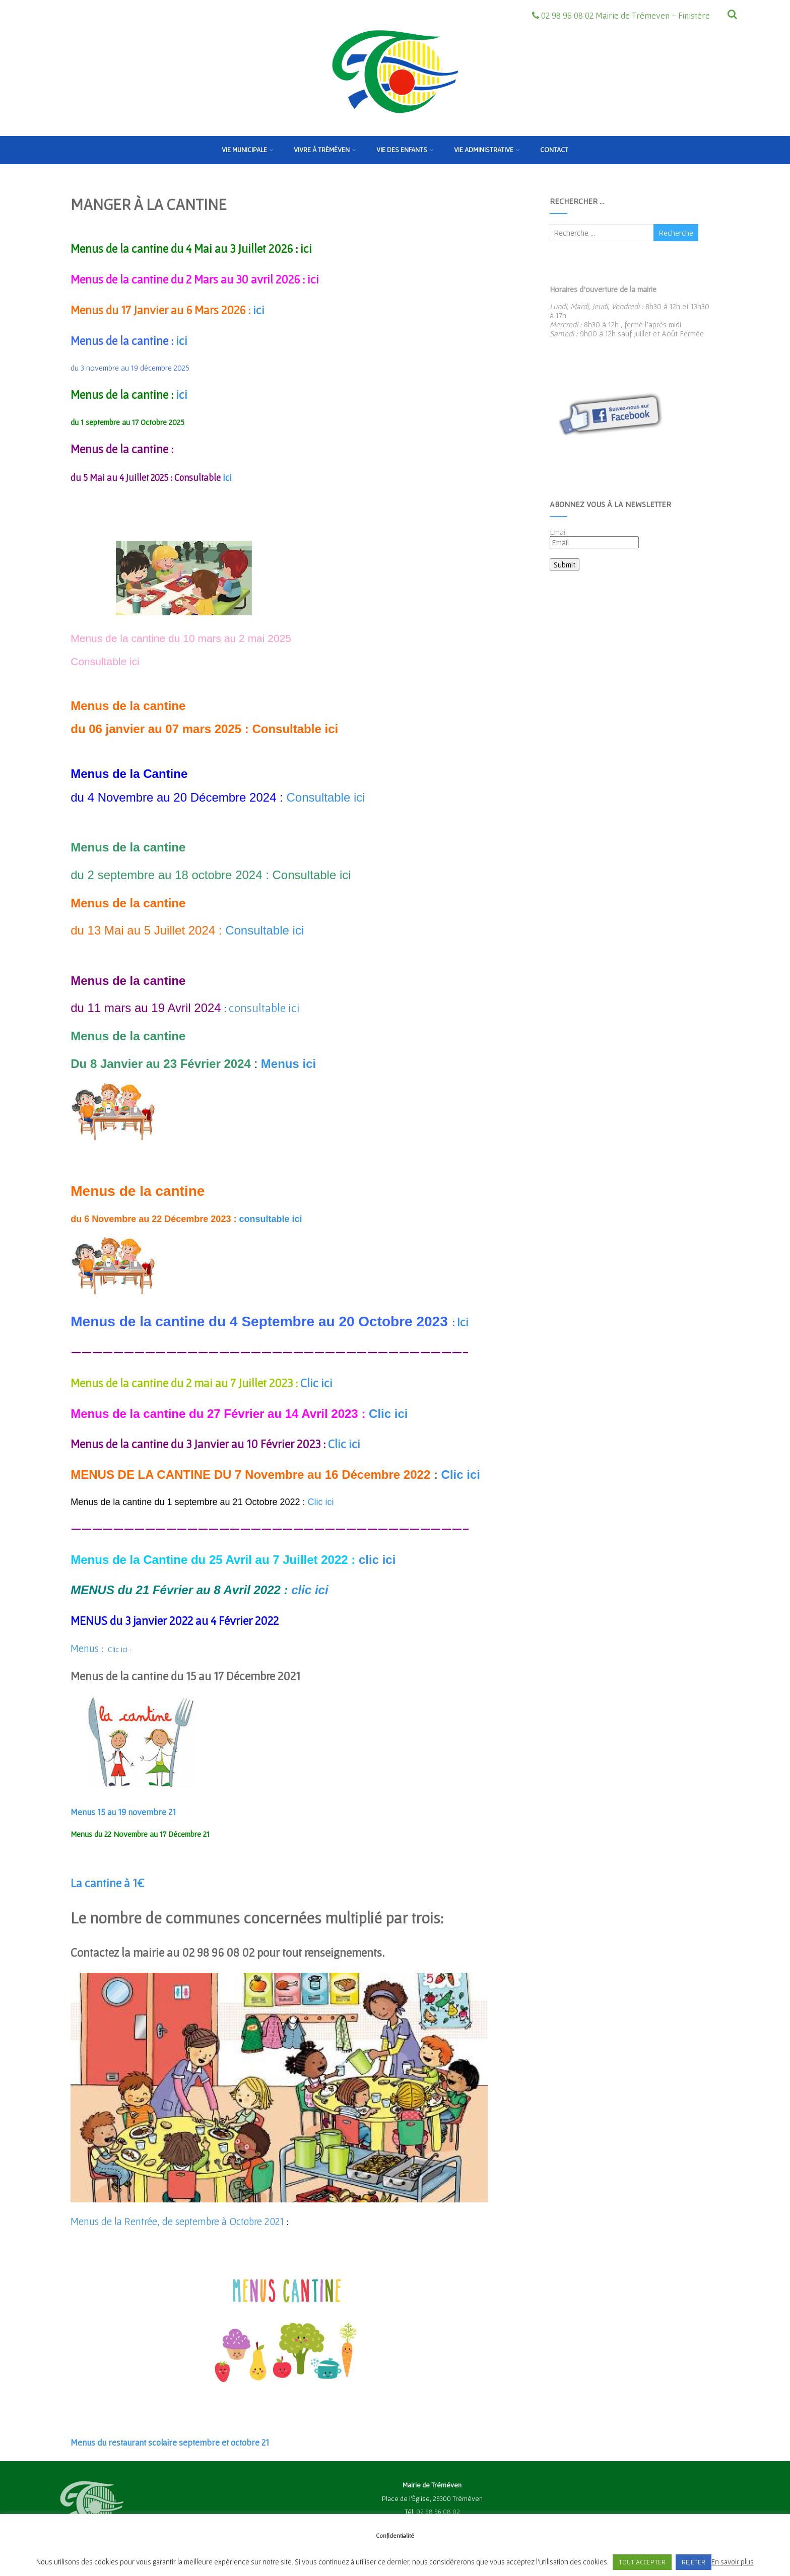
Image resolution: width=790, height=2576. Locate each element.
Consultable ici (106, 661)
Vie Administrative (487, 150)
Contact (554, 150)
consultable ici (264, 1008)
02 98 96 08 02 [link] (438, 2512)
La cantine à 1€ (108, 1883)
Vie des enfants (405, 150)
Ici (463, 1322)
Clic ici (317, 1383)
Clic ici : (101, 1649)
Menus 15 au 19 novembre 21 (123, 1812)
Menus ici (290, 1063)
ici (306, 248)
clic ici (377, 1559)
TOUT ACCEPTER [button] (642, 2562)
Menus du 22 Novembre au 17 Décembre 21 (140, 1833)
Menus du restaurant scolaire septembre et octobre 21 (170, 2442)
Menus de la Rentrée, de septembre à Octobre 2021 (177, 2221)
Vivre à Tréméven (325, 150)
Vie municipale (248, 150)
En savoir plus (732, 2561)
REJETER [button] (693, 2562)
